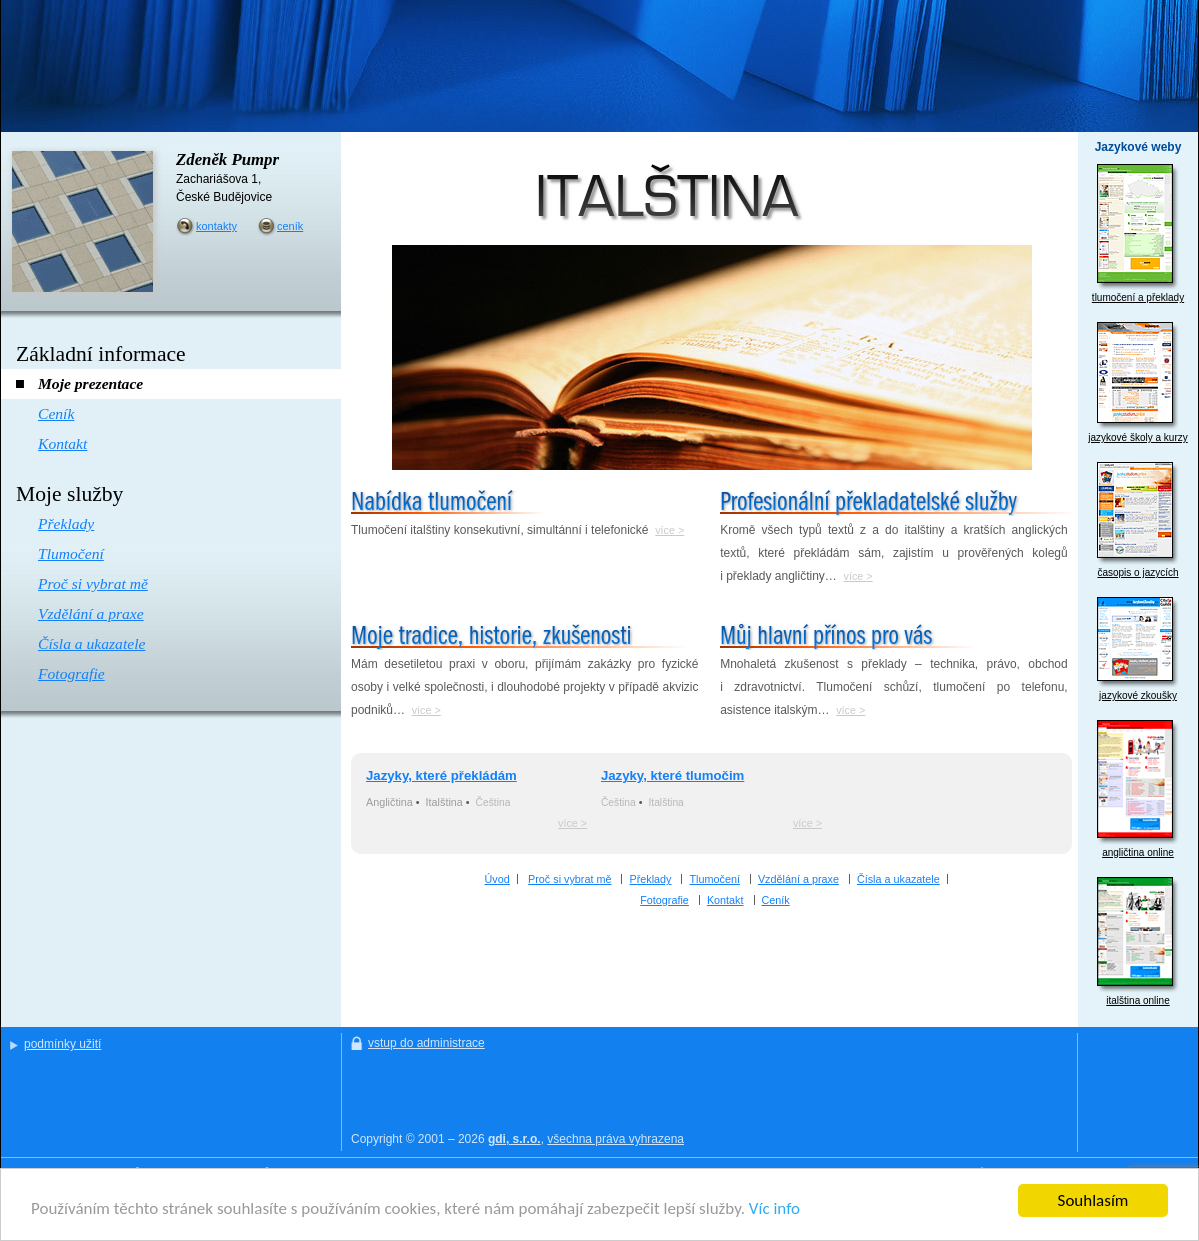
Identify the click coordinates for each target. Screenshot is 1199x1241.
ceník (290, 226)
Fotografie (664, 900)
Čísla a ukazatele (898, 879)
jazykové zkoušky (1138, 649)
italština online (1138, 941)
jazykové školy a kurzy (1137, 382)
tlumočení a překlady (1138, 233)
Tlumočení (714, 879)
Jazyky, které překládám (441, 775)
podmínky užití (62, 1044)
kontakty (216, 226)
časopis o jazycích (1138, 520)
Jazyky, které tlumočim (672, 775)
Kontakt (725, 900)
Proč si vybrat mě (569, 879)
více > (669, 530)
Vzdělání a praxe (798, 879)
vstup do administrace (426, 1043)
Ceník (776, 900)
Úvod (497, 879)
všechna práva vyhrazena (615, 1139)
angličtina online (1138, 789)
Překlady (650, 879)
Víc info (774, 1209)
